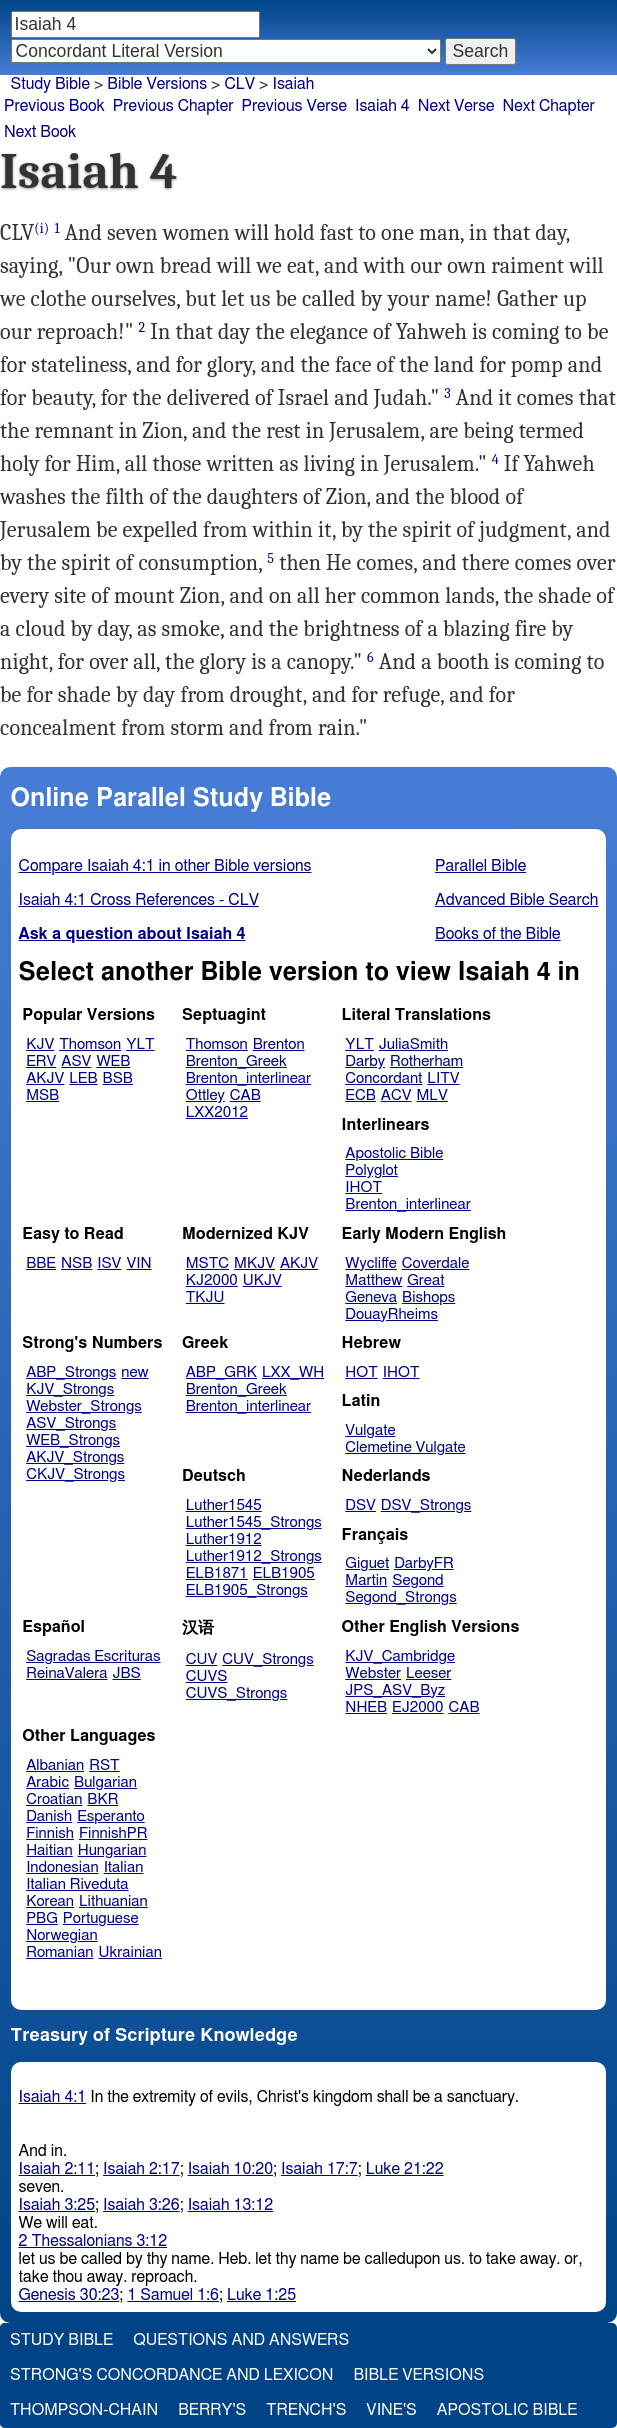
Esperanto (111, 1816)
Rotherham (426, 1061)
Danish (49, 1816)
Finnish (50, 1833)
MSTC (207, 1263)
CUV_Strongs (267, 1659)
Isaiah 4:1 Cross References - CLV (139, 900)
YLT (140, 1044)
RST (104, 1765)
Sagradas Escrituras (93, 1656)
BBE (41, 1263)
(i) (41, 228)
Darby (365, 1061)
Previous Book (54, 106)
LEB (83, 1078)
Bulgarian (105, 1782)
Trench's (306, 2410)
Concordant (383, 1078)
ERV (41, 1061)
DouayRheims (391, 1314)
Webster (373, 1673)
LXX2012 (217, 1112)
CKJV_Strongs (75, 1474)
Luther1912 (224, 1539)
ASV (76, 1061)
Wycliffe (370, 1263)
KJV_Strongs (70, 1389)
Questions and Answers (241, 2340)
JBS (126, 1673)
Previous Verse (294, 106)
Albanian (55, 1765)
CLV (239, 84)
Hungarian (112, 1850)
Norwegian (61, 1935)
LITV (443, 1078)
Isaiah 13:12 (230, 2205)
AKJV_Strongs (75, 1457)
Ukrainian (130, 1952)
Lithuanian (113, 1901)
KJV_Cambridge (400, 1656)
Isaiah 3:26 (141, 2205)
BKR (102, 1799)
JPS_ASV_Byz (395, 1690)
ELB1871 (217, 1573)
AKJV (45, 1078)
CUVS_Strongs (237, 1693)
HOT (361, 1372)
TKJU (205, 1297)
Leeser (428, 1673)
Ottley (205, 1095)
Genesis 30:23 (69, 2295)
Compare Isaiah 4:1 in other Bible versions (165, 866)
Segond (417, 1580)
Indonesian (62, 1867)
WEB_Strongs (73, 1440)
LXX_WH (293, 1372)
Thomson (90, 1044)
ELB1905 (284, 1573)
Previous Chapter (173, 106)
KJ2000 (212, 1280)
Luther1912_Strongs (254, 1556)
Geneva (371, 1297)
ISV (109, 1263)
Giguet (367, 1563)
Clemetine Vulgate (405, 1447)
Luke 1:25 (261, 2295)
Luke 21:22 (405, 2169)
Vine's (391, 2410)
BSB (118, 1078)
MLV (431, 1095)
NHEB (366, 1707)
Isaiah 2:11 (57, 2169)
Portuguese (101, 1918)
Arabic (47, 1782)
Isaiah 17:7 (319, 2169)
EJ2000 (417, 1707)
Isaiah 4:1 (53, 2097)
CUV (202, 1659)
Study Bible (50, 84)
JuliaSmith (413, 1044)
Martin (366, 1580)
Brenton (279, 1044)
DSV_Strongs (426, 1505)
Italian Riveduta (77, 1884)
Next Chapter (549, 106)
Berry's (212, 2410)
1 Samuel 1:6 (173, 2295)
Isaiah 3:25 (57, 2205)
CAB (245, 1095)
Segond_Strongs (400, 1597)
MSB (42, 1095)
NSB (76, 1263)
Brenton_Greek (236, 1061)
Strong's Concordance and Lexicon (171, 2375)
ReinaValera (66, 1673)
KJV (40, 1044)
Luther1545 (224, 1505)
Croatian (54, 1799)
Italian (124, 1867)
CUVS (207, 1676)
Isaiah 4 (382, 106)
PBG (42, 1918)
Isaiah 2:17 (141, 2169)
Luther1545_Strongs (254, 1522)
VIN (138, 1263)
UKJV (262, 1280)
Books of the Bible (498, 934)
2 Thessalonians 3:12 (93, 2241)
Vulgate (370, 1430)
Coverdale (436, 1263)
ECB (360, 1095)
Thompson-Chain (84, 2410)
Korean (50, 1901)
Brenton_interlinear (248, 1078)
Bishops (428, 1297)
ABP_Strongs (71, 1372)
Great (425, 1280)
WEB (113, 1061)
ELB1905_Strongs (247, 1590)
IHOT (363, 1187)
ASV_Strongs (71, 1423)
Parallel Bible (480, 866)
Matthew (373, 1280)
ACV (396, 1095)
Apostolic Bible (507, 2410)
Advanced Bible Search (516, 900)
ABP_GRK (221, 1372)
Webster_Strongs (84, 1406)
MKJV (254, 1263)
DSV (360, 1505)
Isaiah (293, 84)
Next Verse (456, 106)
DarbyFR (424, 1563)
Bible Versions (157, 84)
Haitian (49, 1850)
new (134, 1372)
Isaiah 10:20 (230, 2169)
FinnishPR (113, 1833)
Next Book (40, 132)
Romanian (59, 1952)
